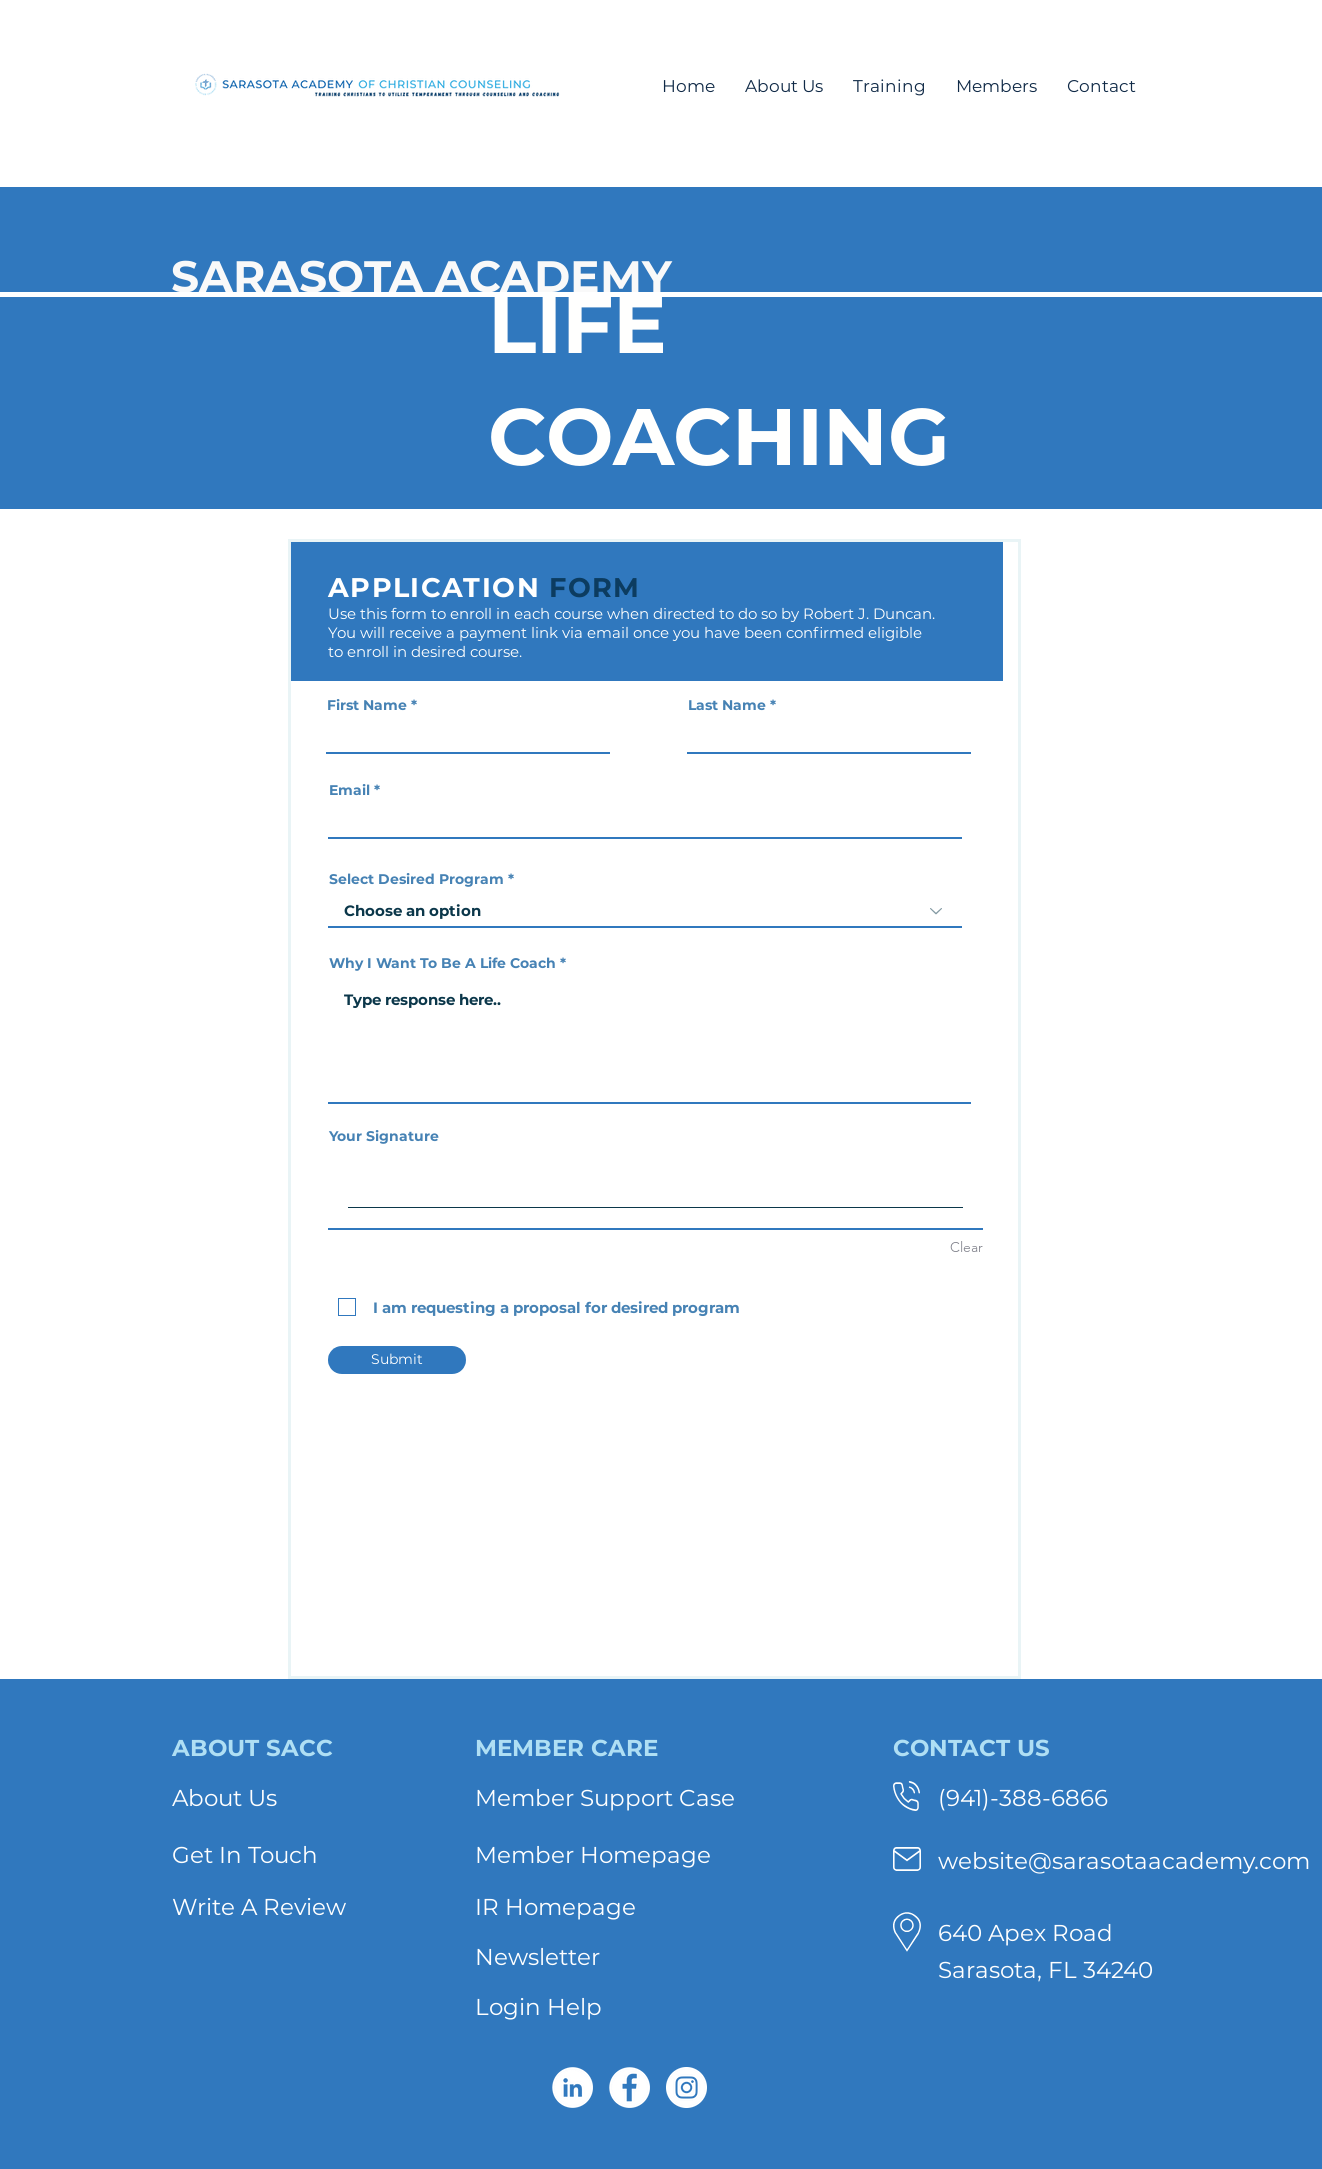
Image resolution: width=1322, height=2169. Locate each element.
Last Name (727, 705)
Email (349, 790)
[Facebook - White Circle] (629, 2087)
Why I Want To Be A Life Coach (442, 963)
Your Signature (384, 1136)
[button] (784, 86)
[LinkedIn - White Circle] (572, 2087)
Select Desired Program (416, 879)
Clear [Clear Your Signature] (966, 1247)
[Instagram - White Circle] (686, 2087)
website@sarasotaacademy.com (1124, 1861)
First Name (367, 705)
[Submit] (397, 1360)
